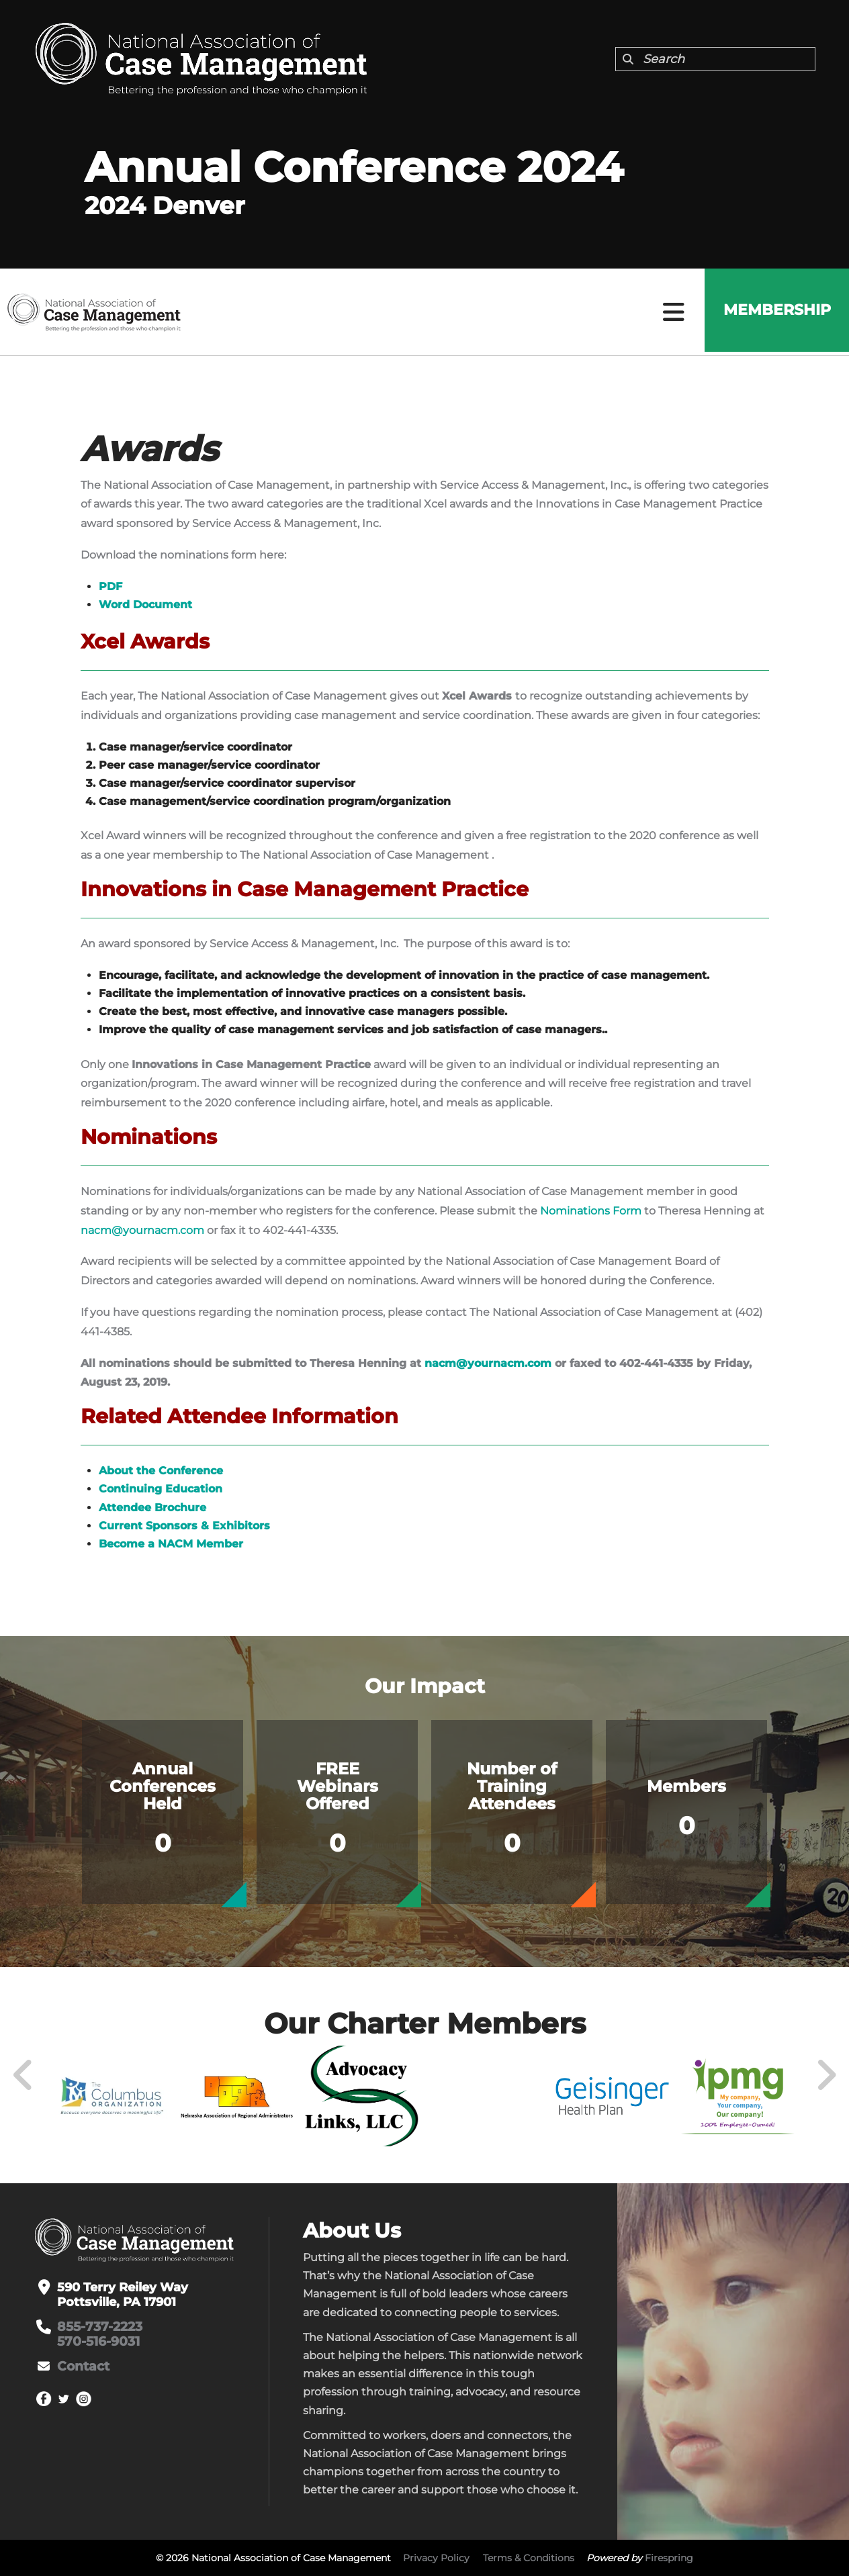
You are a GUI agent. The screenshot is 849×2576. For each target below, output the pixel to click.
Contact (82, 2366)
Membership (775, 312)
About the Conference (161, 1470)
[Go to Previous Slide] (23, 2075)
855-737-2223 (98, 2327)
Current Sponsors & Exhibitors (184, 1525)
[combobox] (715, 59)
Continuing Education (160, 1488)
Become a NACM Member (171, 1543)
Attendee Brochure (152, 1507)
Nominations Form (590, 1210)
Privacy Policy (436, 2558)
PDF (110, 586)
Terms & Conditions (528, 2558)
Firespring (669, 2558)
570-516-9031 (96, 2341)
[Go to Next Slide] (825, 2075)
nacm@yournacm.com (142, 1230)
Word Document (145, 604)
